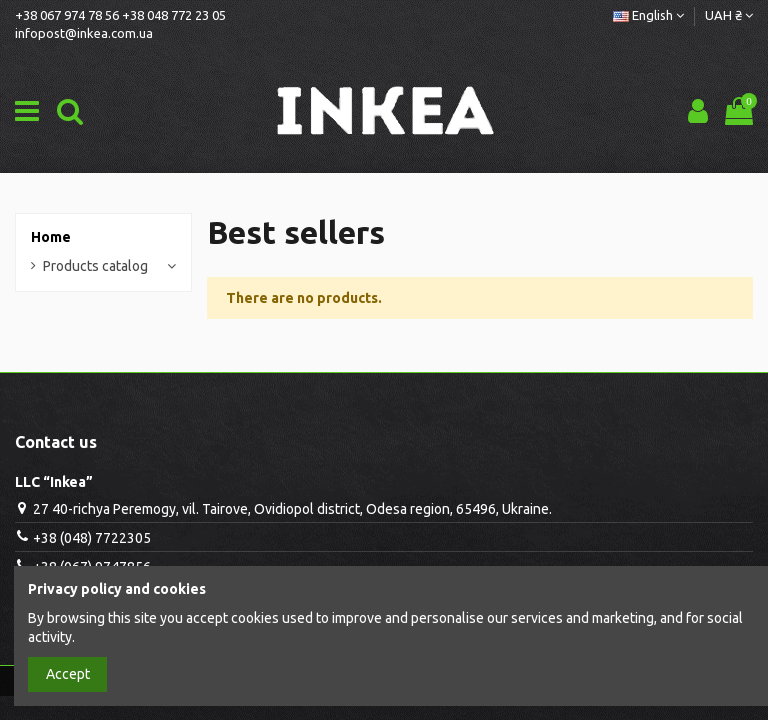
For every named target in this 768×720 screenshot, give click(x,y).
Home (51, 237)
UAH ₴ (729, 15)
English (648, 15)
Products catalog (95, 266)
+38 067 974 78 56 (67, 15)
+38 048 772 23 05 (174, 15)
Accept (68, 674)
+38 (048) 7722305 (92, 538)
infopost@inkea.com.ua (84, 33)
